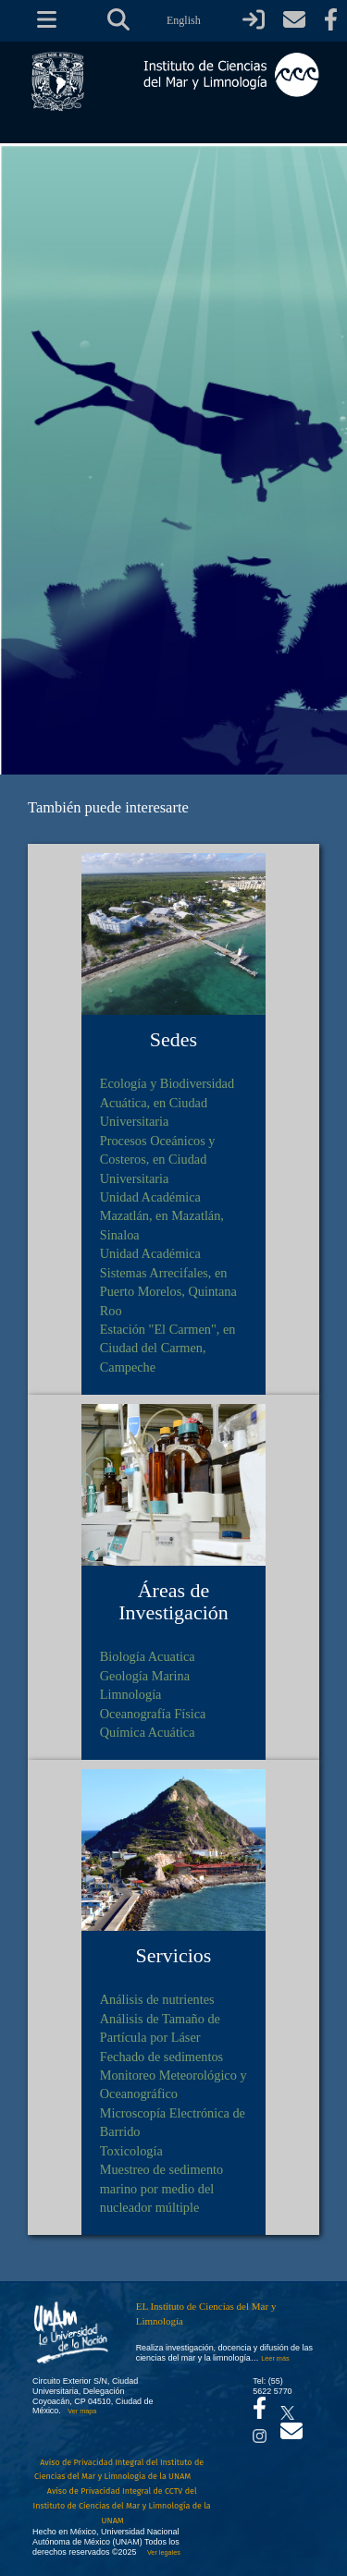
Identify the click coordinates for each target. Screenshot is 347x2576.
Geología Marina (145, 1675)
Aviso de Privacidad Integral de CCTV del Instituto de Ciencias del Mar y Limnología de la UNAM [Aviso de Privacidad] (122, 2505)
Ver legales (161, 2552)
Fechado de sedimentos (161, 2056)
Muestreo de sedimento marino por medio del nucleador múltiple (161, 2188)
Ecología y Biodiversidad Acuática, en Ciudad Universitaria (167, 1102)
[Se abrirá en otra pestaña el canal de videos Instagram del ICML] (259, 2431)
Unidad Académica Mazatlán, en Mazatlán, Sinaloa (162, 1216)
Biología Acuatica (147, 1656)
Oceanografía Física (153, 1713)
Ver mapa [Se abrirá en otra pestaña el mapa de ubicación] (82, 2411)
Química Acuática (147, 1732)
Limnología (131, 1694)
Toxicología (131, 2150)
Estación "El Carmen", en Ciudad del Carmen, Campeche (168, 1348)
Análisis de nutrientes (157, 1999)
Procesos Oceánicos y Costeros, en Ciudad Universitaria (158, 1159)
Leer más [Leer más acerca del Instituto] (275, 2358)
